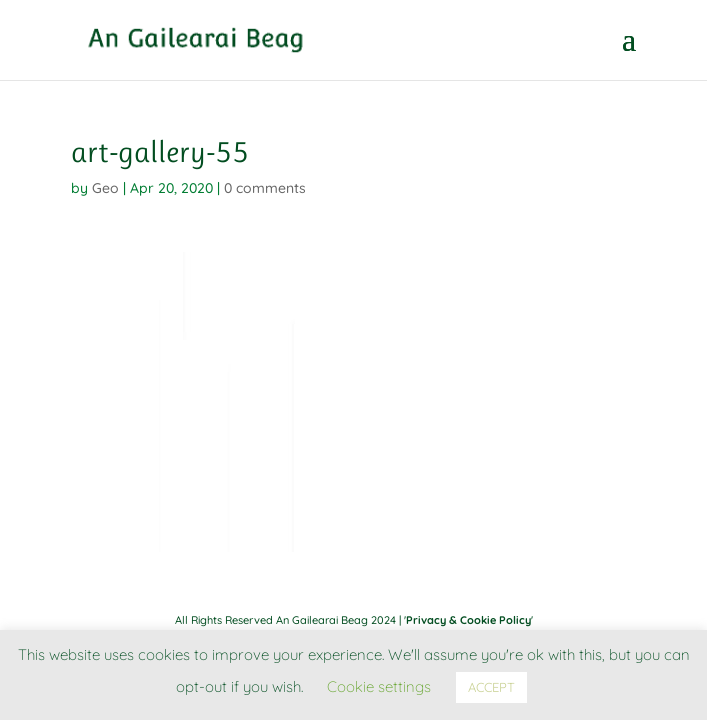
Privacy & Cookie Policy (468, 620)
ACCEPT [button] (491, 687)
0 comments (265, 188)
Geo (105, 188)
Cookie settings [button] (379, 686)
